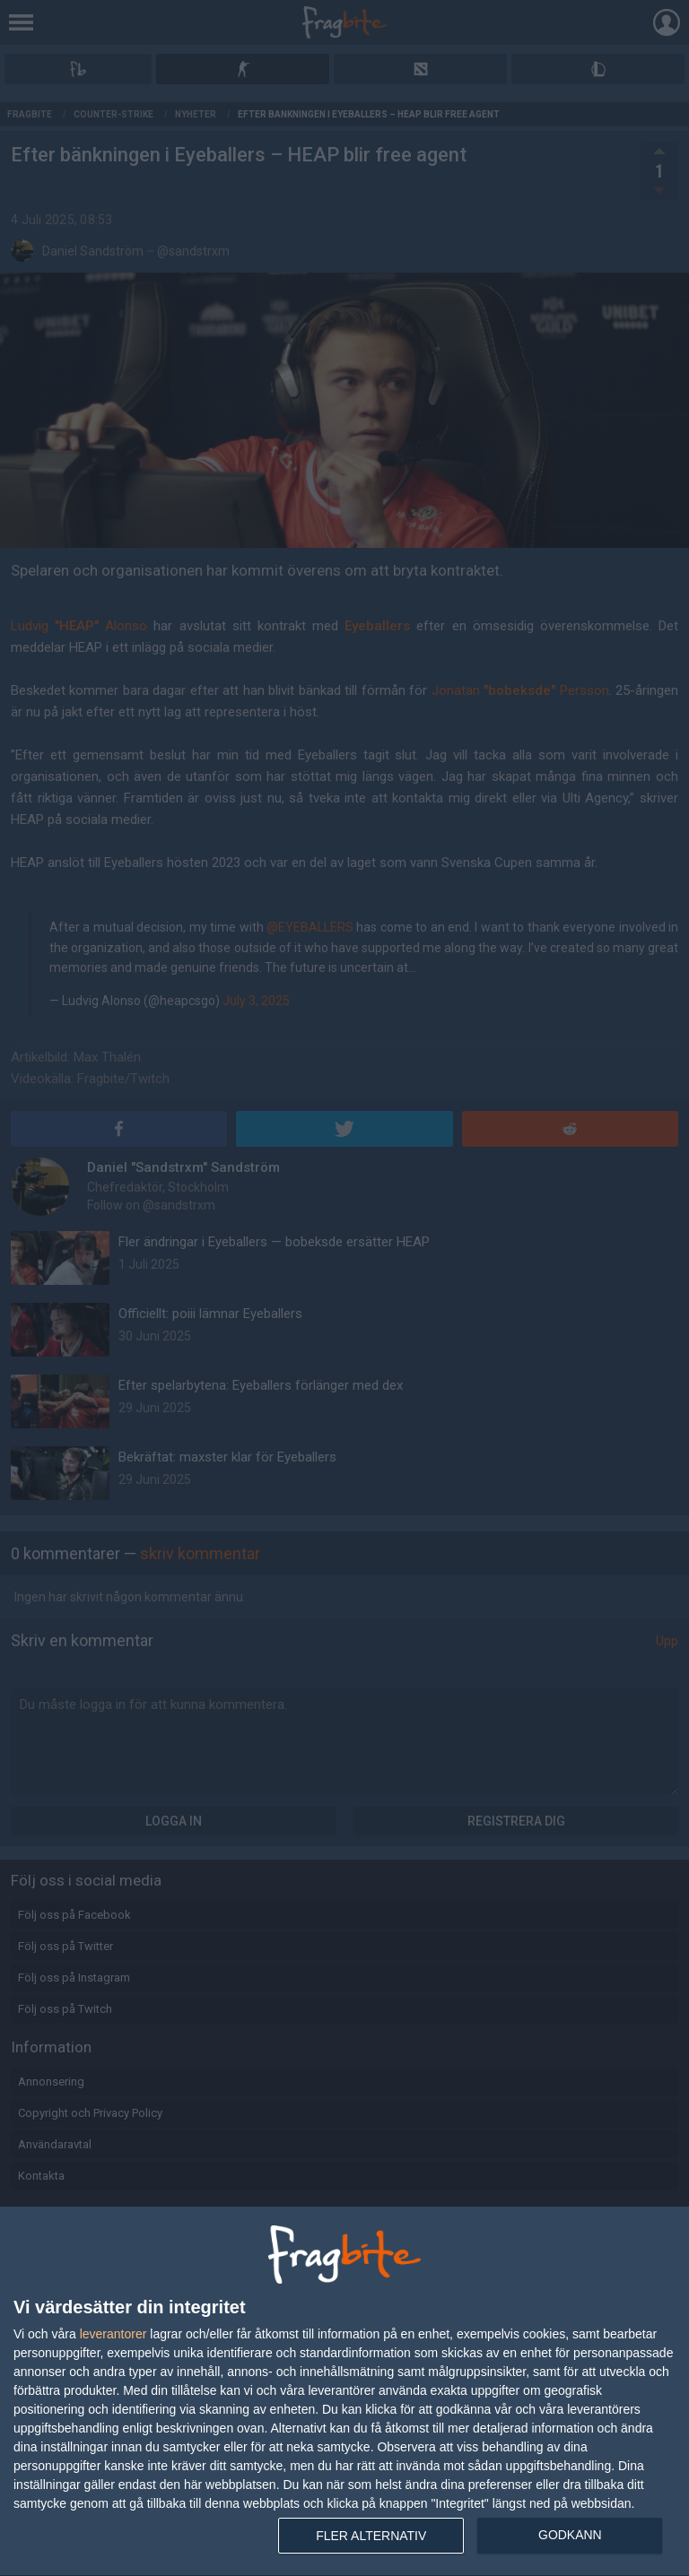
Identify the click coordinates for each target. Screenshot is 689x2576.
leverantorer (113, 2334)
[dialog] (344, 2391)
